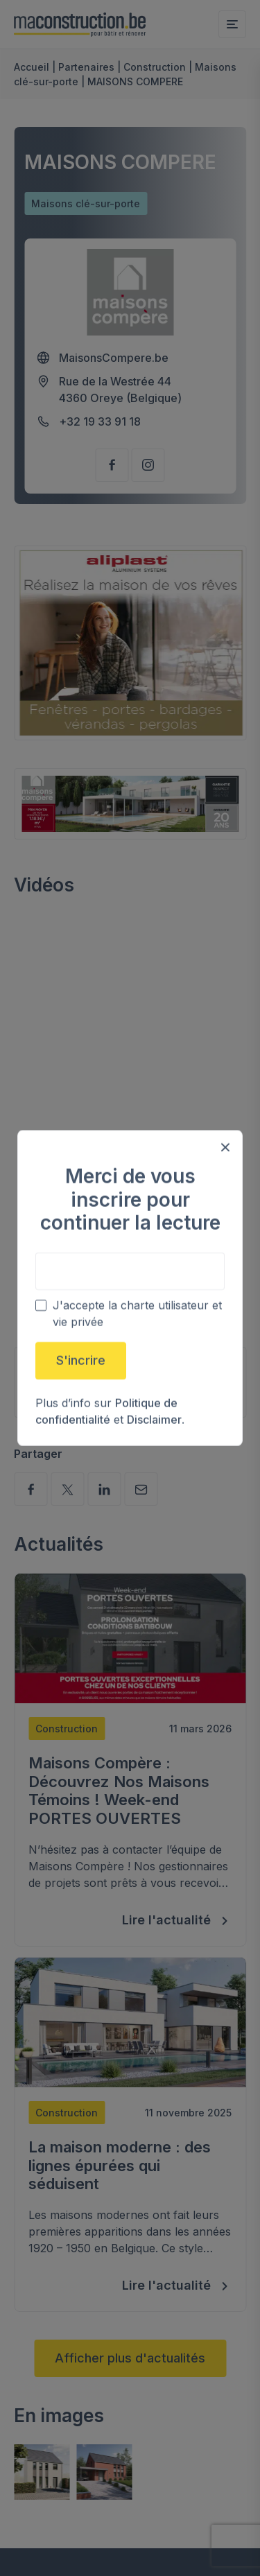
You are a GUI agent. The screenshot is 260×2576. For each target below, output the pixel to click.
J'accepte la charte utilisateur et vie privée (137, 1313)
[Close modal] (225, 1147)
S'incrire (80, 1360)
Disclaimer (154, 1420)
